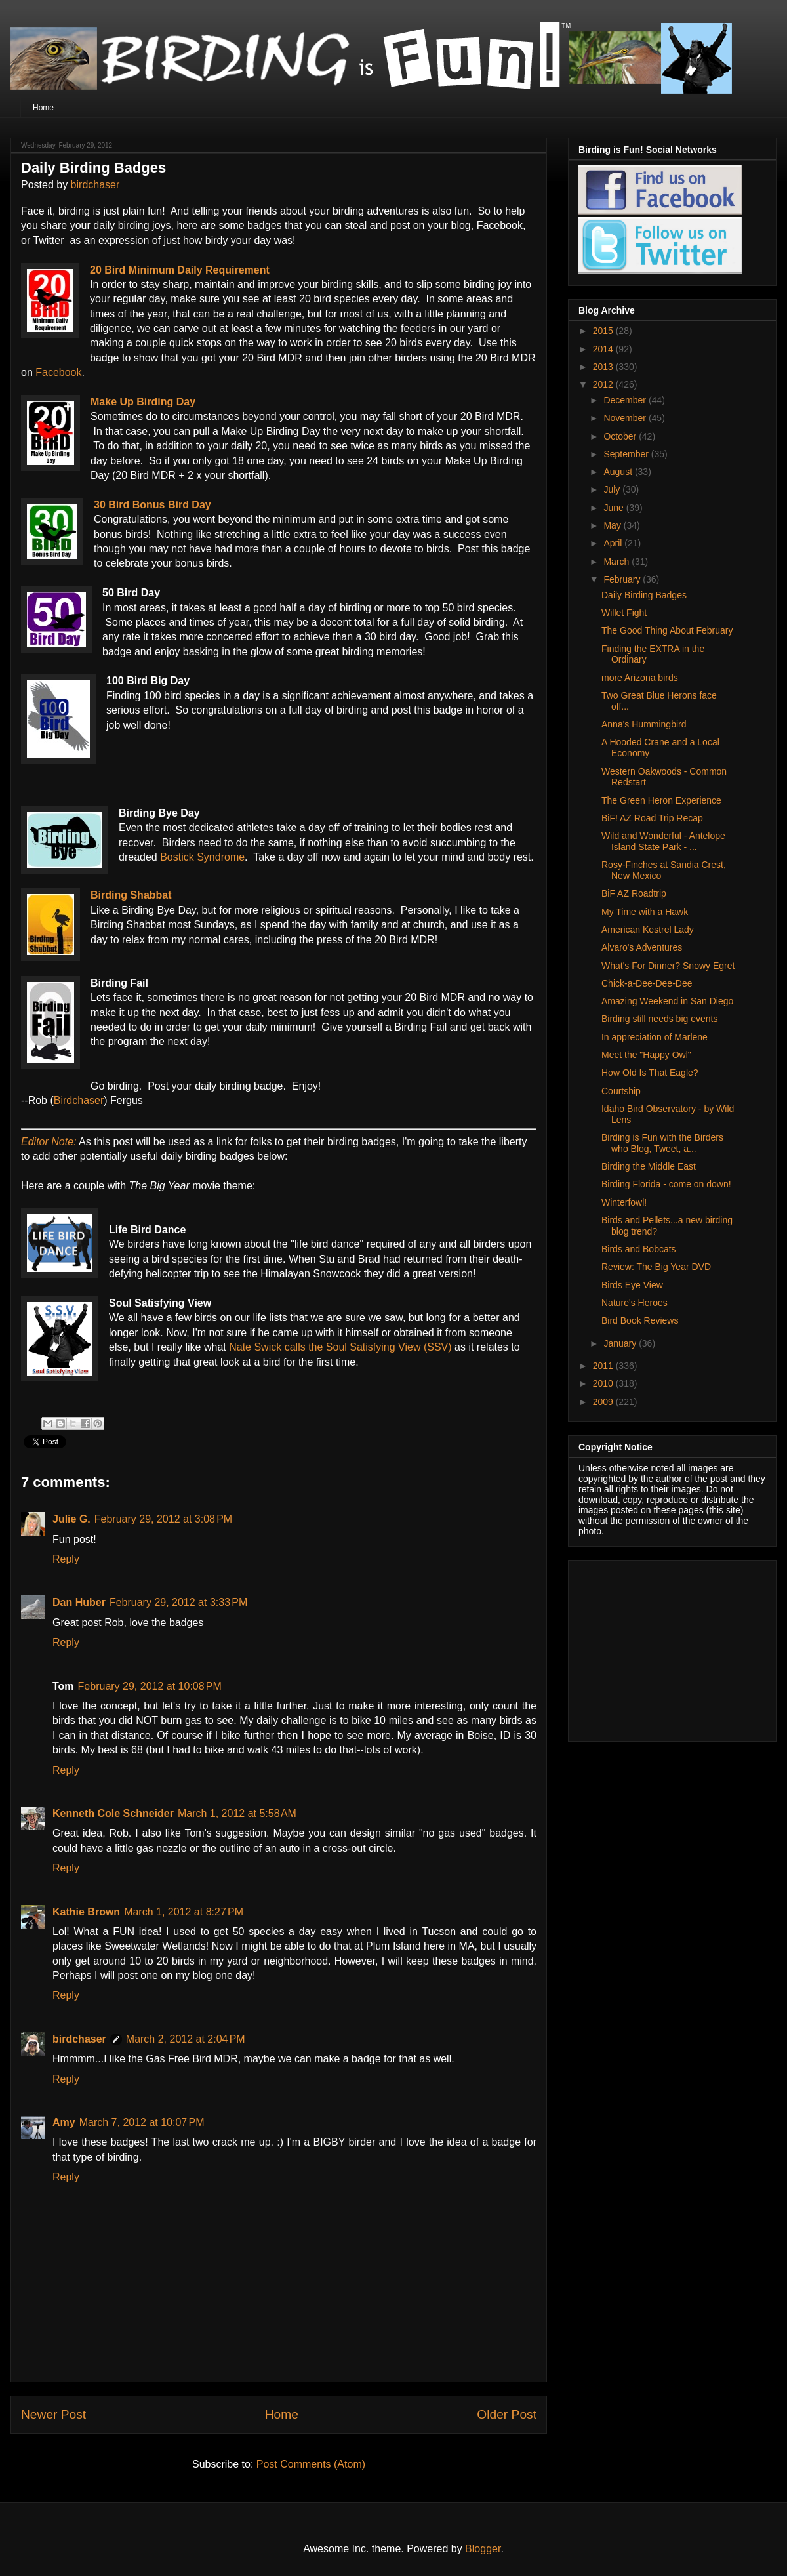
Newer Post (53, 2414)
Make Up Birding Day (143, 401)
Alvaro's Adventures (641, 947)
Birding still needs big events (659, 1018)
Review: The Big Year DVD (656, 1266)
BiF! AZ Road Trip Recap (652, 818)
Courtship (621, 1091)
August (618, 471)
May (613, 525)
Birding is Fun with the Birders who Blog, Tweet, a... (662, 1143)
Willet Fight (624, 612)
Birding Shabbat (131, 895)
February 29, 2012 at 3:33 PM (178, 1602)
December (625, 400)
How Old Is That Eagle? (649, 1072)
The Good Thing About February (667, 630)
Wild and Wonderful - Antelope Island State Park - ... (663, 841)
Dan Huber (79, 1602)
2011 (604, 1365)
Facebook (58, 372)
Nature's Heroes (634, 1303)
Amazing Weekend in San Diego (667, 1001)
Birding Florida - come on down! (666, 1184)
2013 (604, 366)
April (613, 543)
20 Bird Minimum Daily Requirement (180, 270)
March (617, 561)
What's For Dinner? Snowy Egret (668, 965)
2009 (604, 1402)
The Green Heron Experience (661, 800)
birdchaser (95, 184)
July (612, 489)
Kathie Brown (86, 1911)
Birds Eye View (632, 1285)
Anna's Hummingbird (644, 724)
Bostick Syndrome (202, 857)
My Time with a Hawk (644, 912)
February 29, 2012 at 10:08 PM (150, 1686)
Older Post (506, 2414)
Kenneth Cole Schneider (113, 1813)
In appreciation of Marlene (654, 1037)
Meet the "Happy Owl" (646, 1055)
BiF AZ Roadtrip (633, 893)
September (627, 454)
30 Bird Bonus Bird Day (152, 504)
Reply (65, 1558)
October (621, 436)
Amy (63, 2122)
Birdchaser (79, 1100)
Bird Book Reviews (640, 1320)
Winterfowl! (624, 1202)
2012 (604, 384)
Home (43, 107)
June (614, 507)
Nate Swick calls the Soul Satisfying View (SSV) (340, 1347)
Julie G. (71, 1518)
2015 (604, 330)
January (621, 1343)
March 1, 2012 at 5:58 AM (237, 1813)
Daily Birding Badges (644, 595)
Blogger (482, 2548)
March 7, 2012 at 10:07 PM (142, 2122)
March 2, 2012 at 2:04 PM (185, 2039)
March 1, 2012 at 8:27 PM (183, 1911)
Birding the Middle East (648, 1166)
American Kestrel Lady (647, 929)
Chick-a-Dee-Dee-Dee (647, 983)
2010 (604, 1383)
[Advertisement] (660, 1647)
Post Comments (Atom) (310, 2464)
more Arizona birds (639, 677)
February (623, 579)
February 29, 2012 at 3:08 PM (163, 1518)
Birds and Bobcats (638, 1249)
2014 (604, 349)
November (625, 418)
